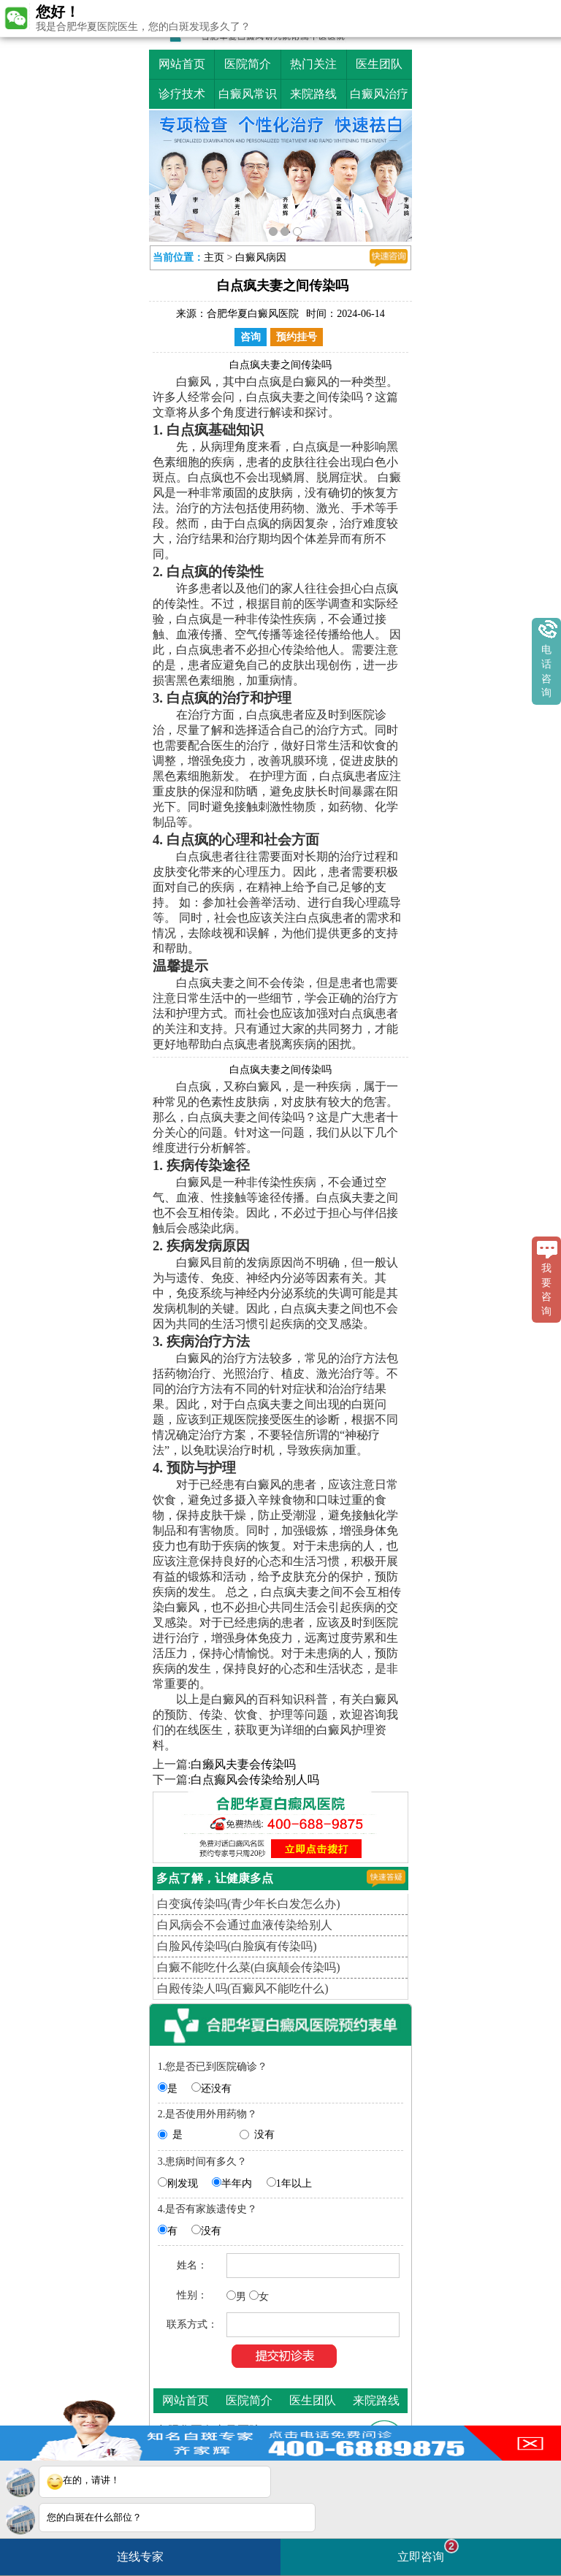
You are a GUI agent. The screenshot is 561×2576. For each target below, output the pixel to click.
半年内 (236, 2183)
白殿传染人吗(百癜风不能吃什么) (243, 1988)
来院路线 (313, 94)
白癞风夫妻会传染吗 (243, 1764)
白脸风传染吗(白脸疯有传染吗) (237, 1946)
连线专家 (140, 2556)
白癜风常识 (247, 94)
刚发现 (182, 2183)
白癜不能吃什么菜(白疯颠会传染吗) (248, 1967)
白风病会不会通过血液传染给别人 (244, 1925)
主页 (214, 257)
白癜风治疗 (379, 94)
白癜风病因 (260, 257)
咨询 (250, 337)
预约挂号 (296, 337)
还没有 (216, 2088)
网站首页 (182, 64)
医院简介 (247, 64)
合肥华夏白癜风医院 (253, 313)
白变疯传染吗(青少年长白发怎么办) (248, 1903)
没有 (264, 2134)
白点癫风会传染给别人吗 (255, 1779)
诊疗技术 (182, 94)
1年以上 (294, 2183)
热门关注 (313, 64)
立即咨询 (428, 2551)
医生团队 (379, 64)
